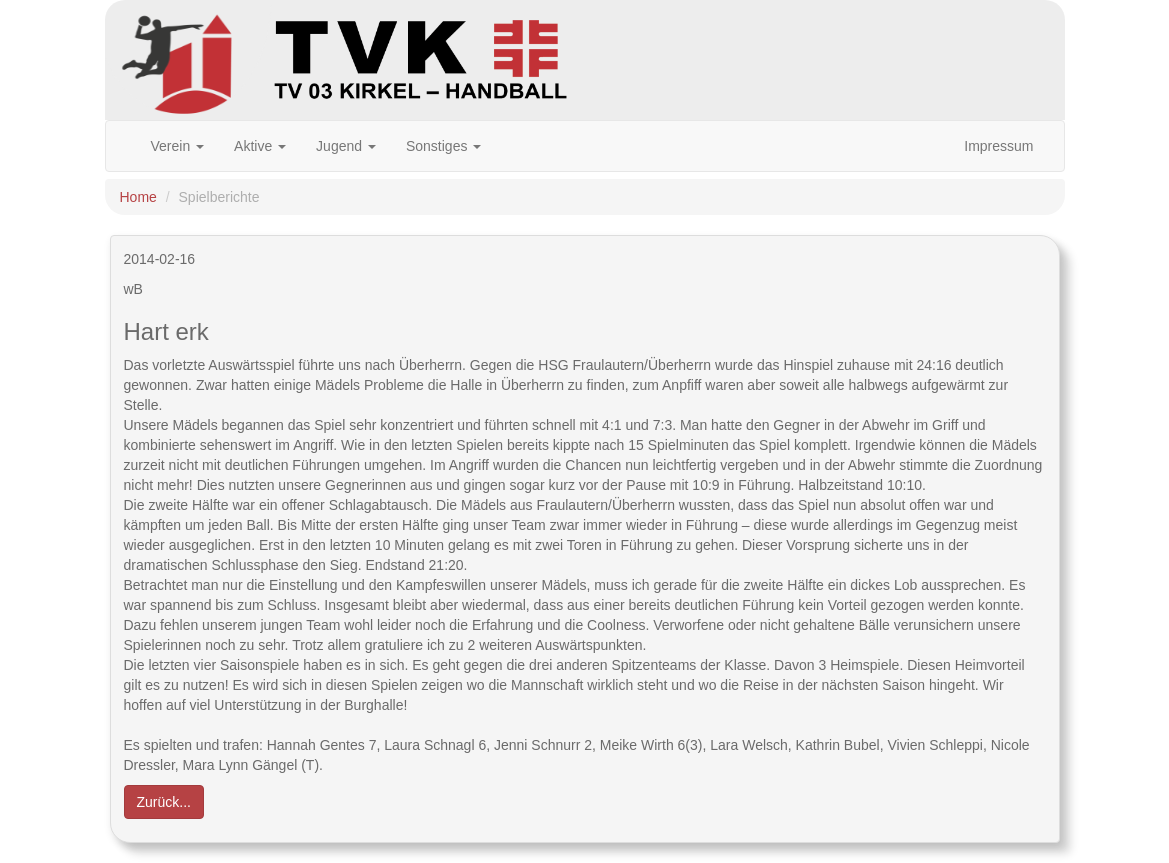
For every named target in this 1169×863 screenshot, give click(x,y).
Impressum (998, 146)
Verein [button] (178, 146)
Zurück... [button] (164, 802)
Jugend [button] (346, 146)
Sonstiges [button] (443, 146)
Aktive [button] (260, 146)
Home (138, 197)
